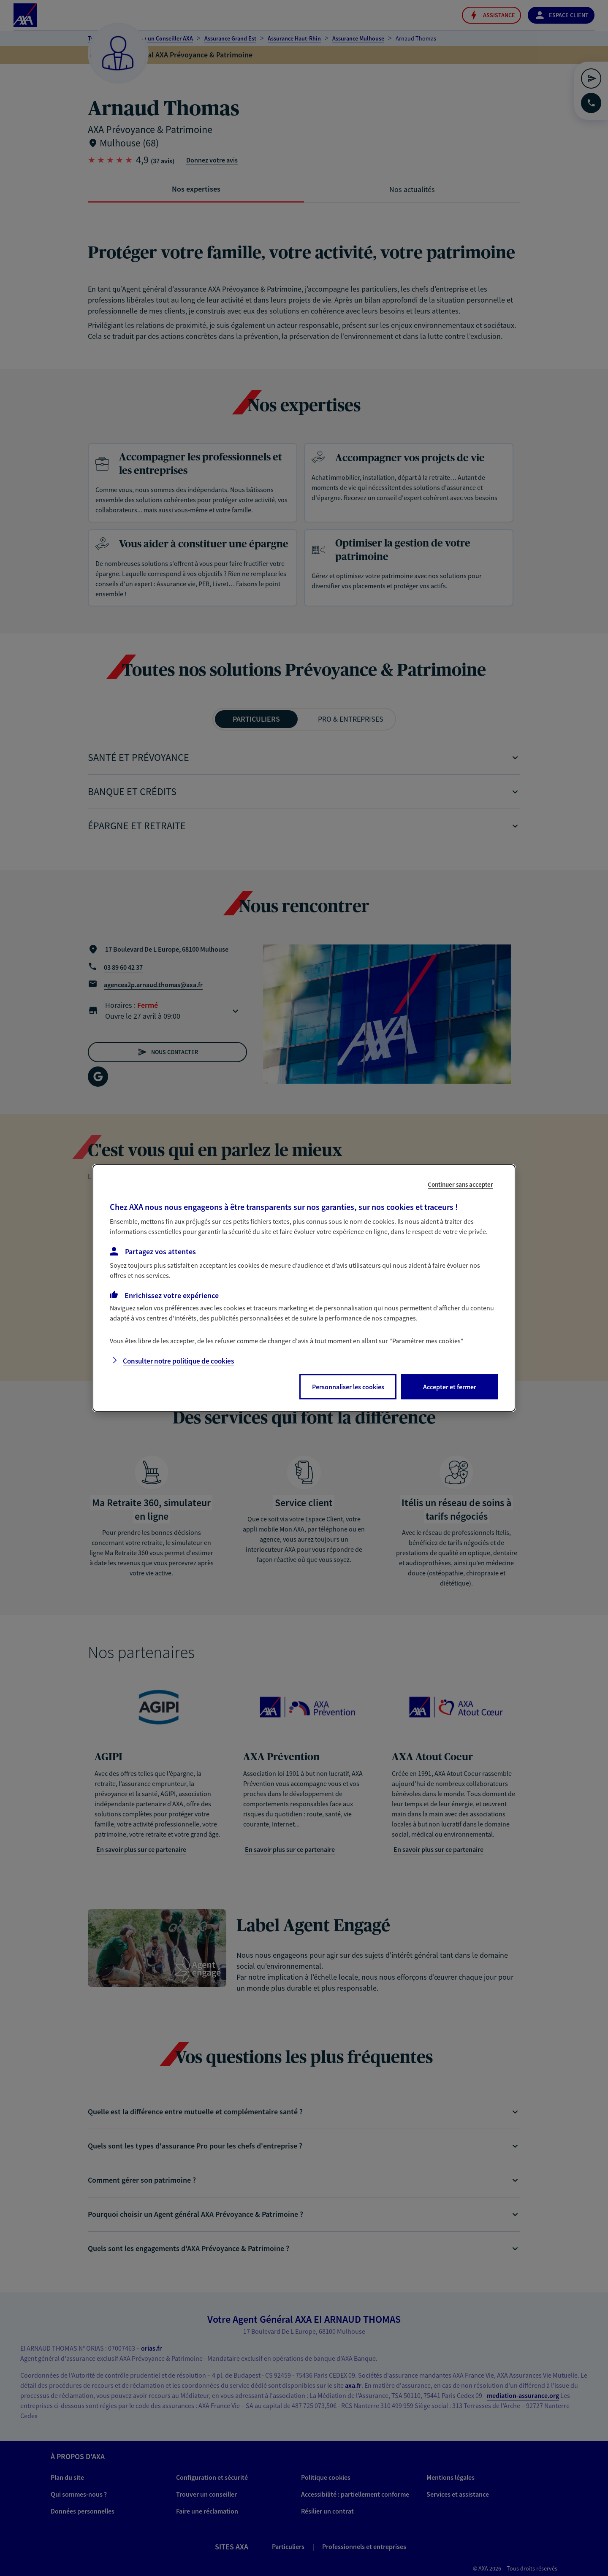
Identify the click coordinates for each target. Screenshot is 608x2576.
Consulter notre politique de (178, 1361)
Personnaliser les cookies (348, 1387)
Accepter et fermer (449, 1387)
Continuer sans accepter (460, 1184)
